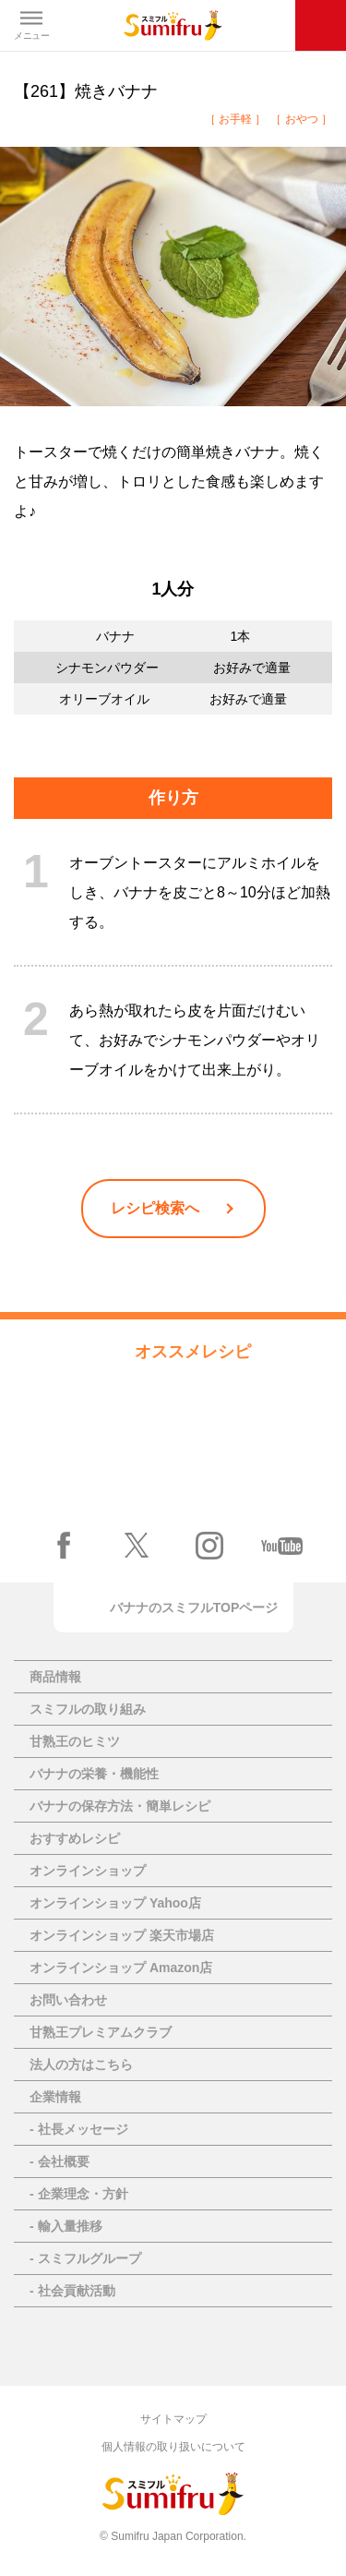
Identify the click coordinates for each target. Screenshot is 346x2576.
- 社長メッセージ (79, 2129)
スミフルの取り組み (88, 1709)
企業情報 (55, 2096)
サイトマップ (173, 2419)
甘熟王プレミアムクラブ (101, 2032)
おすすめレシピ (75, 1838)
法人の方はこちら (81, 2064)
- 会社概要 (59, 2161)
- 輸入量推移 (66, 2226)
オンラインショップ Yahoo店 (115, 1902)
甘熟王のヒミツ (75, 1741)
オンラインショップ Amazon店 (121, 1967)
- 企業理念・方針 (79, 2193)
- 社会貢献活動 (72, 2290)
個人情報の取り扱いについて (173, 2446)
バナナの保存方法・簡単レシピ (120, 1806)
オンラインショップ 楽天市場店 (122, 1935)
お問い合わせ (68, 1999)
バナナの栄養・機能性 (94, 1773)
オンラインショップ (88, 1870)
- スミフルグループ (85, 2258)
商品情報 (55, 1676)
